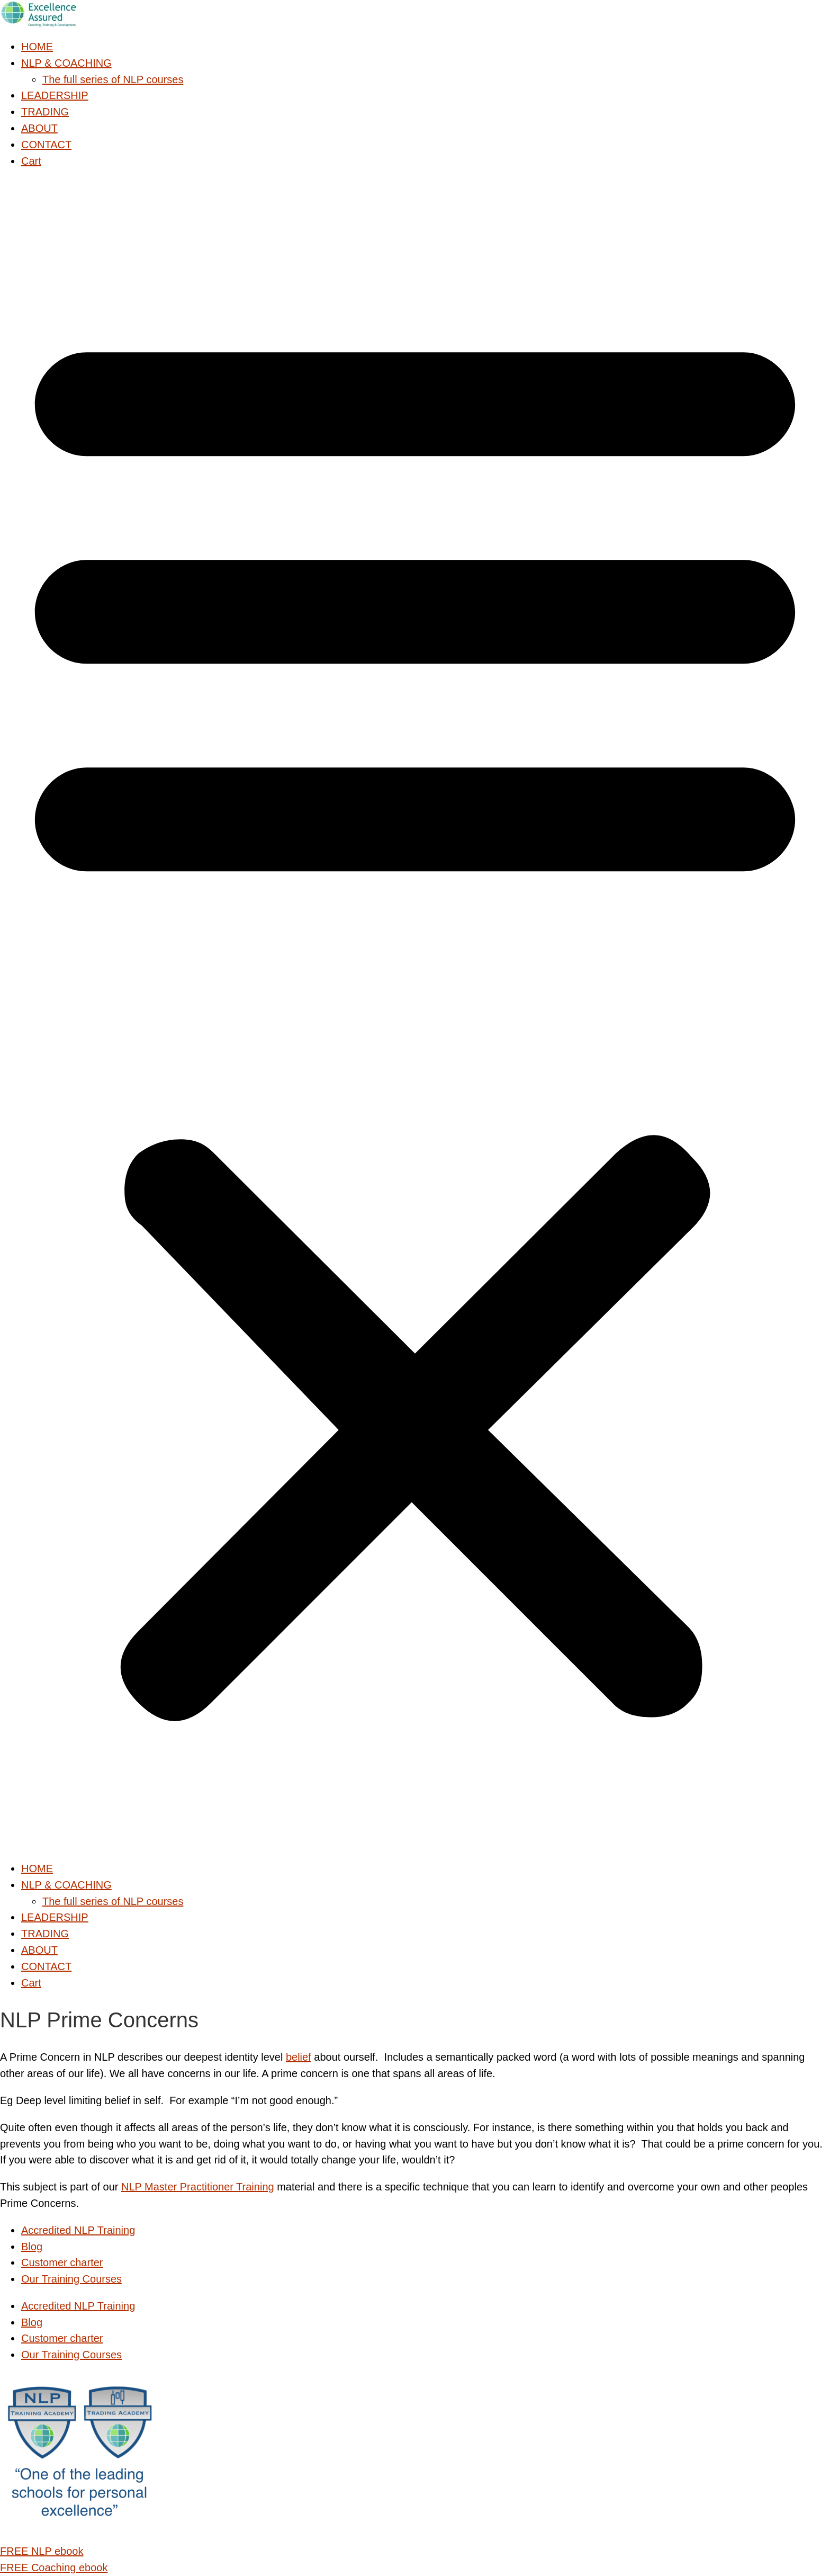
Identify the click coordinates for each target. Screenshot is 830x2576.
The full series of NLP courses (112, 79)
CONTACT (46, 144)
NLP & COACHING (66, 63)
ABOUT (39, 128)
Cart (31, 161)
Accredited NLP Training (78, 2230)
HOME (37, 46)
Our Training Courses (71, 2279)
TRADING (45, 112)
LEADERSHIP (54, 95)
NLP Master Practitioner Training (197, 2187)
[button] (415, 1015)
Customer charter (62, 2262)
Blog (31, 2246)
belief (298, 2057)
